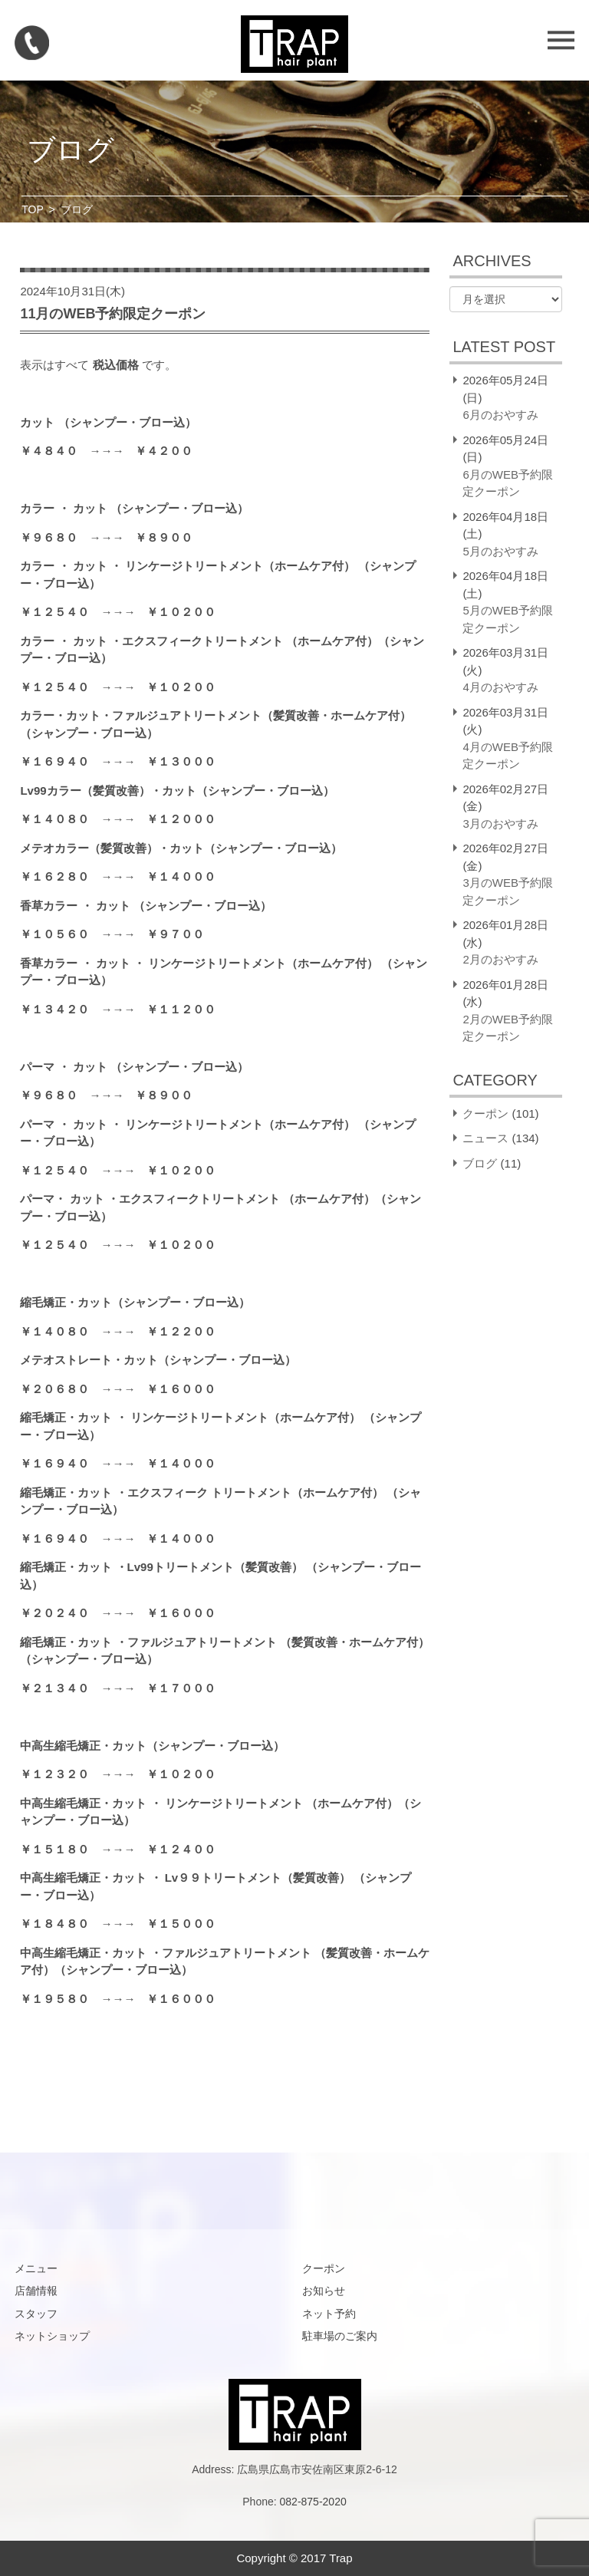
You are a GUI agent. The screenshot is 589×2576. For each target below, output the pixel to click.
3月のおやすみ (500, 823)
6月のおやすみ (500, 414)
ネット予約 (329, 2314)
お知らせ (323, 2290)
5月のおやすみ (500, 551)
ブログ (479, 1163)
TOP (32, 209)
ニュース (485, 1138)
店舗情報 (36, 2290)
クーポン (485, 1113)
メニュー (36, 2268)
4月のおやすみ (500, 686)
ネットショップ (52, 2336)
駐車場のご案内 (339, 2336)
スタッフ (36, 2314)
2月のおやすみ (500, 959)
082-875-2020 (313, 2501)
